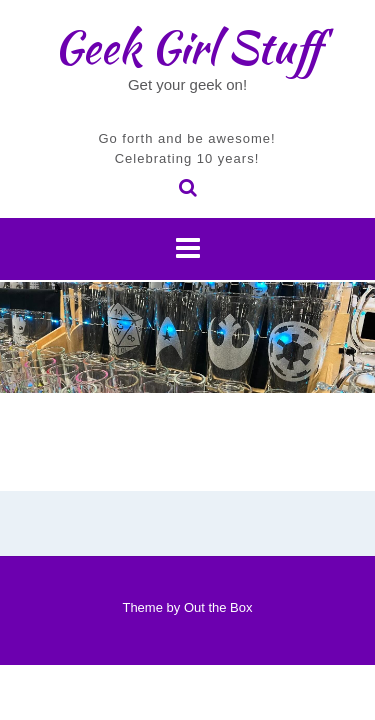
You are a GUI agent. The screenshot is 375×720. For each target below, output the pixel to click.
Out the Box (218, 607)
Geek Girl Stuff (187, 47)
